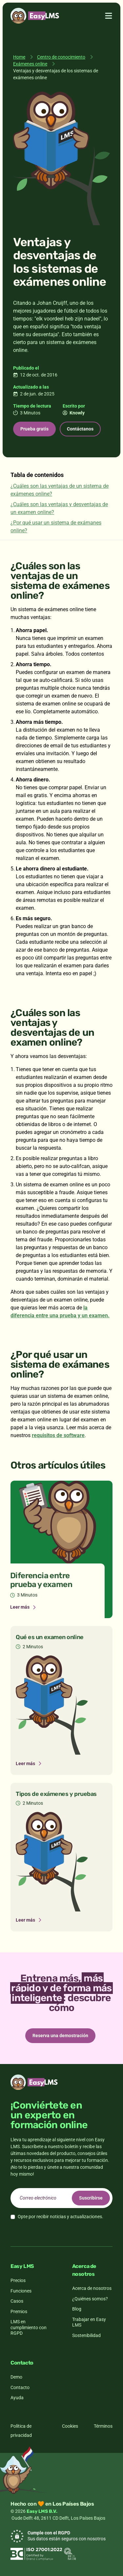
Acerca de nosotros (92, 2288)
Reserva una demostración (60, 2035)
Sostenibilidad (86, 2335)
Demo (16, 2377)
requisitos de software (58, 1435)
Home (19, 57)
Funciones (20, 2290)
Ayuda (17, 2397)
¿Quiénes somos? (90, 2298)
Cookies (70, 2426)
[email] (61, 2198)
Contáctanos (80, 428)
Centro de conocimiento (61, 57)
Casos (16, 2301)
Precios (18, 2280)
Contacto (20, 2387)
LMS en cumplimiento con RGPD (28, 2327)
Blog (76, 2308)
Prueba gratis (34, 428)
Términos (103, 2426)
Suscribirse (91, 2198)
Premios (18, 2311)
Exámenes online (30, 63)
